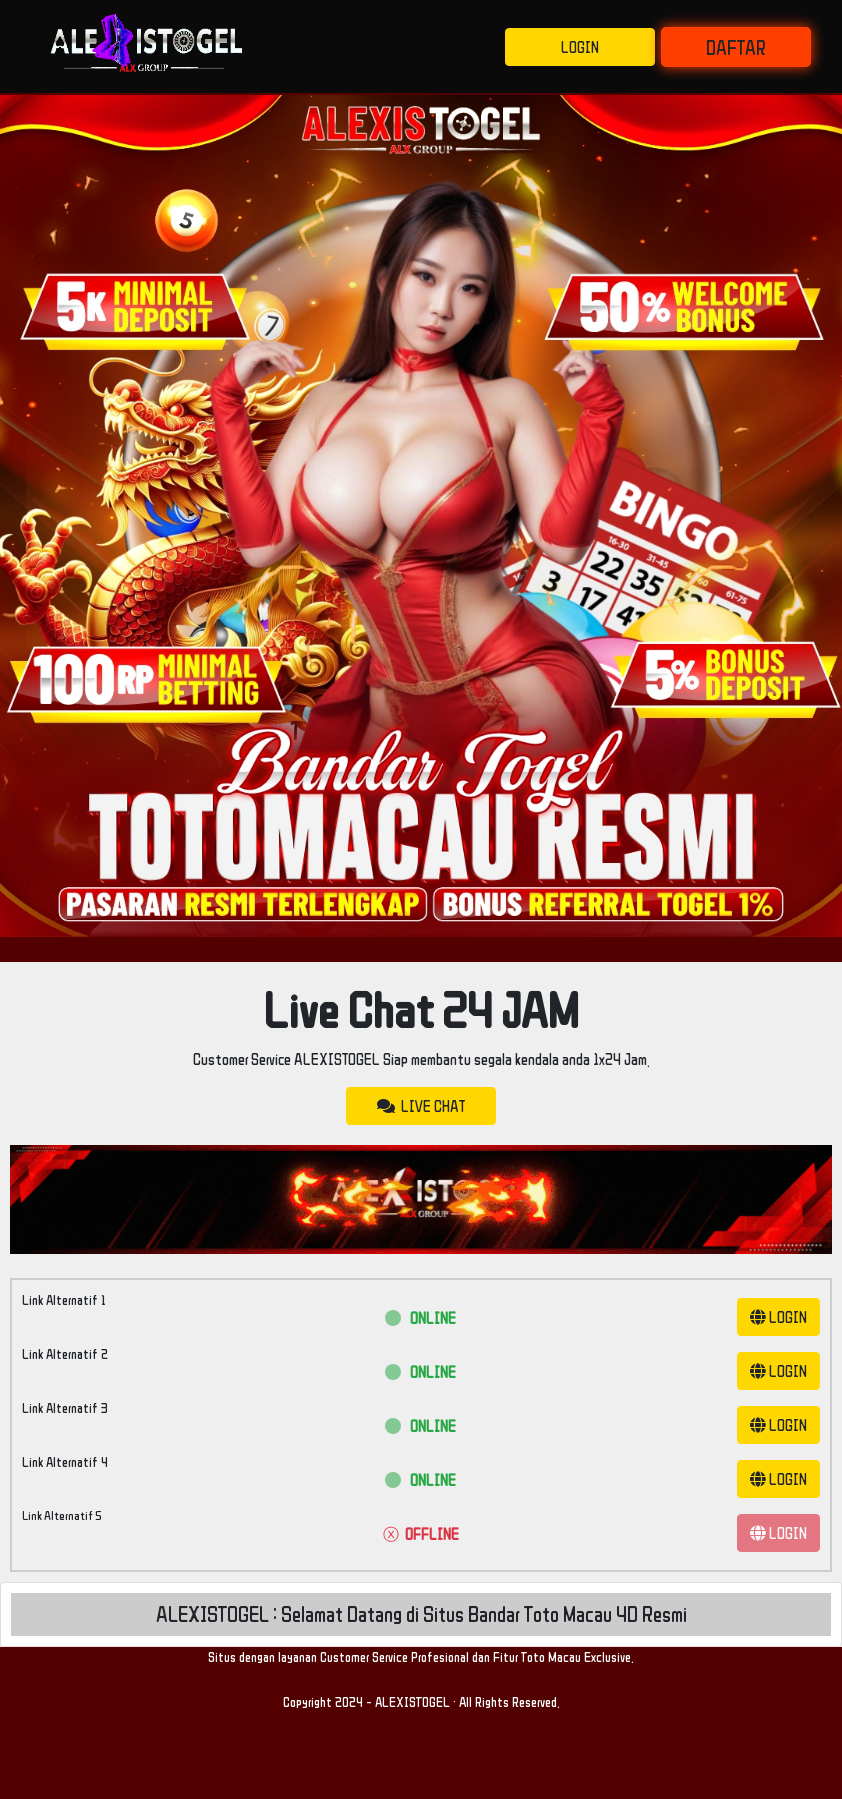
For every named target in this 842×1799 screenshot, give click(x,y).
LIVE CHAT (421, 1106)
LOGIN (580, 47)
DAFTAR (736, 47)
